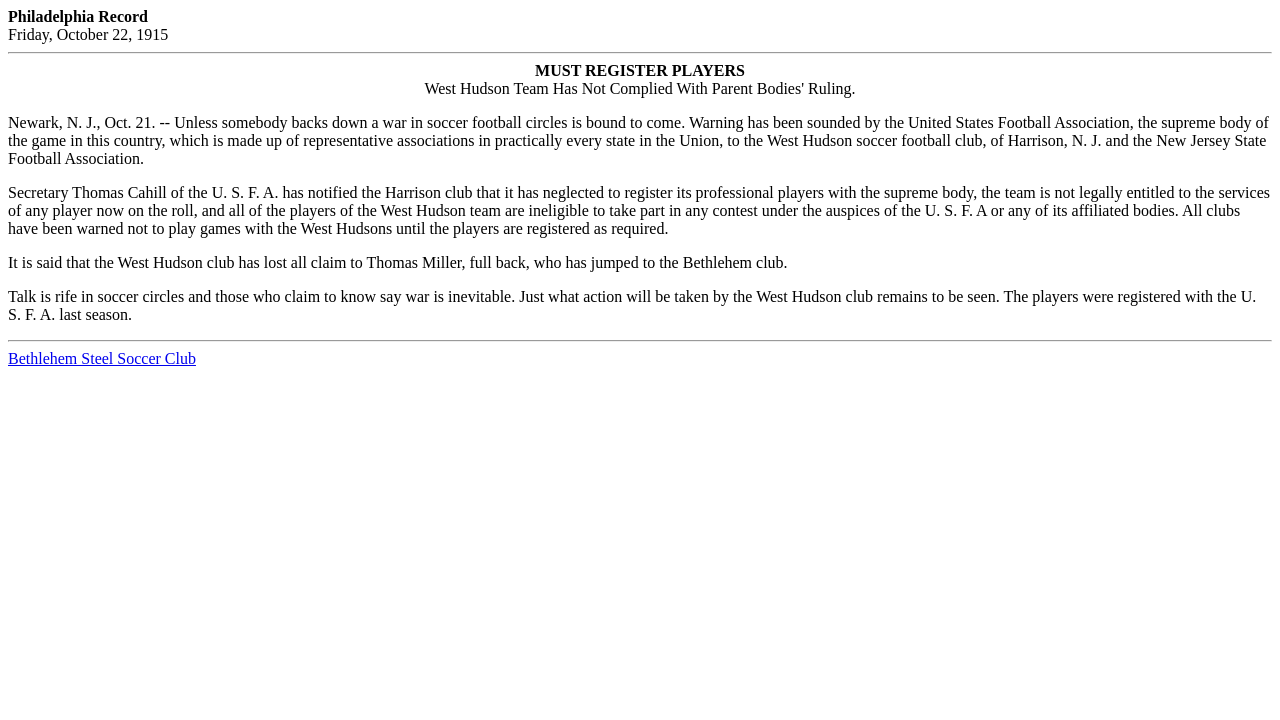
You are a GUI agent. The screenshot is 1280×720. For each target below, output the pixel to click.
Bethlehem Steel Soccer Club (102, 358)
